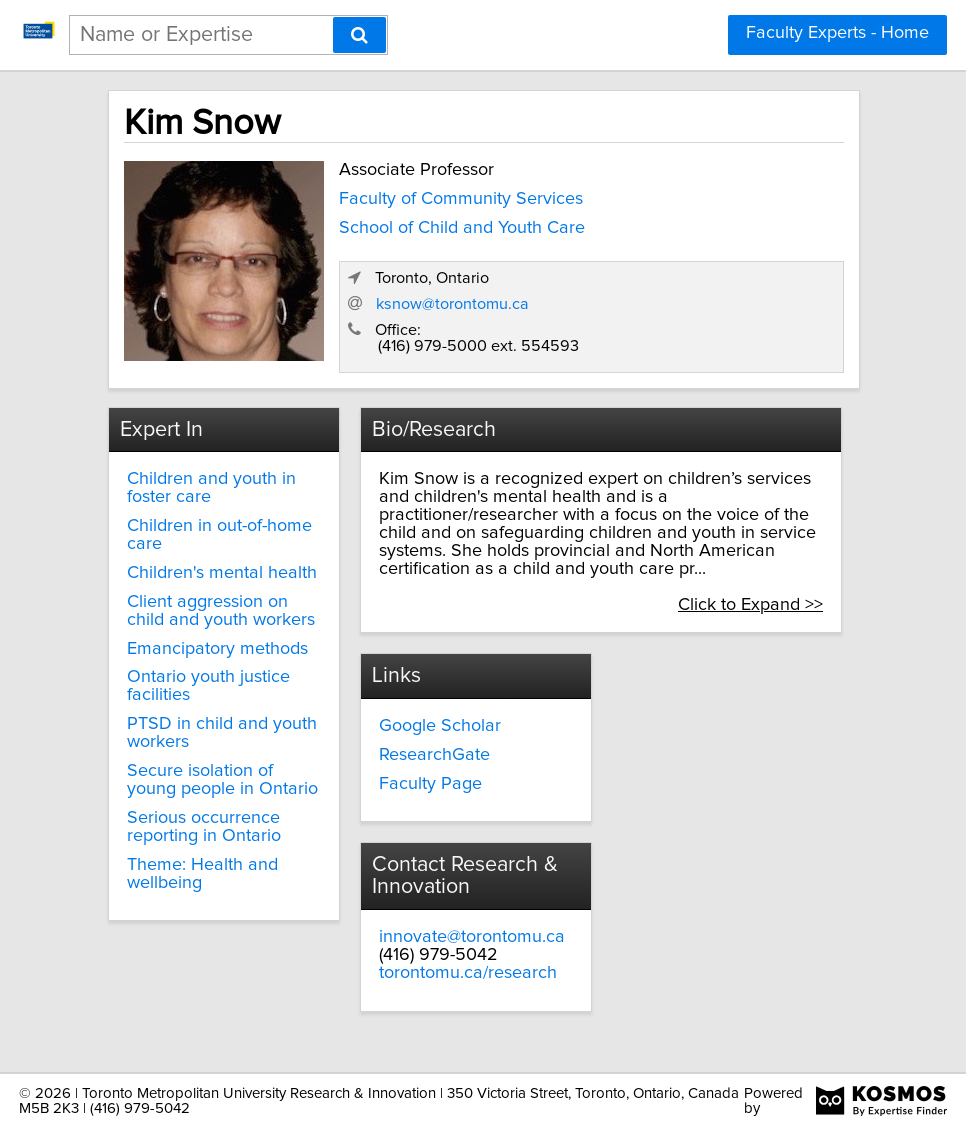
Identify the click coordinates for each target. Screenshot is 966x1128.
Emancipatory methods (217, 649)
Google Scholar (440, 726)
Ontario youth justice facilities (208, 686)
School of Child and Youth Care (462, 228)
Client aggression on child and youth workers (221, 611)
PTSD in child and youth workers (222, 733)
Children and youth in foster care (211, 488)
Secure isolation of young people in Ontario (222, 780)
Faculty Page (430, 784)
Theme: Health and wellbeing (202, 874)
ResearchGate (434, 755)
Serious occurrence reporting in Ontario (204, 827)
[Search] (359, 35)
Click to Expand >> (750, 605)
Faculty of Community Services (461, 199)
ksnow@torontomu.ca (452, 304)
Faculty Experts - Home (837, 33)
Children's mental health (222, 573)
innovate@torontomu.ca (472, 937)
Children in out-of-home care (219, 535)
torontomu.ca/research (468, 973)
